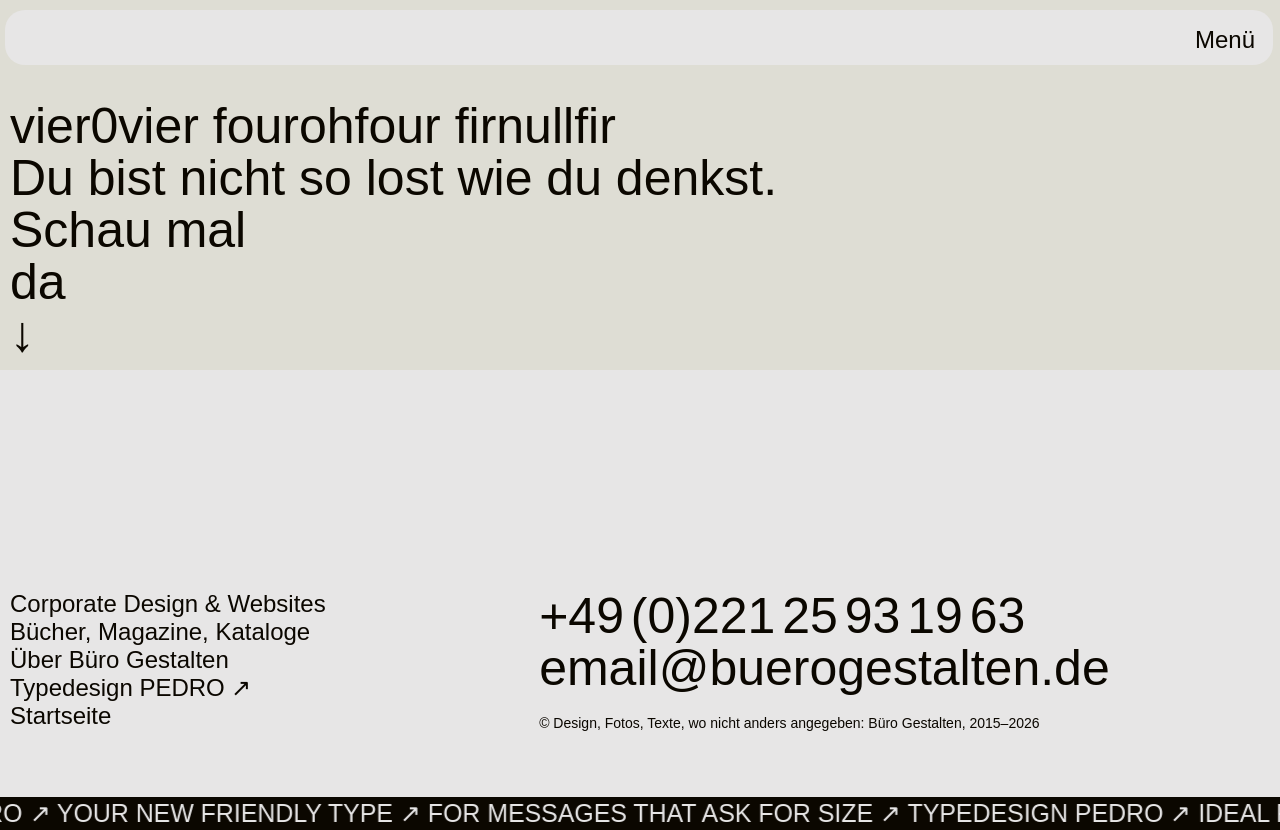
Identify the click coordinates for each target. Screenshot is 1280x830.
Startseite (60, 715)
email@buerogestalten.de (824, 668)
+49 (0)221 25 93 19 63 (782, 616)
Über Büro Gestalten (119, 659)
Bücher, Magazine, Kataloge (160, 631)
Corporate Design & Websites (168, 603)
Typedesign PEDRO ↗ (130, 687)
